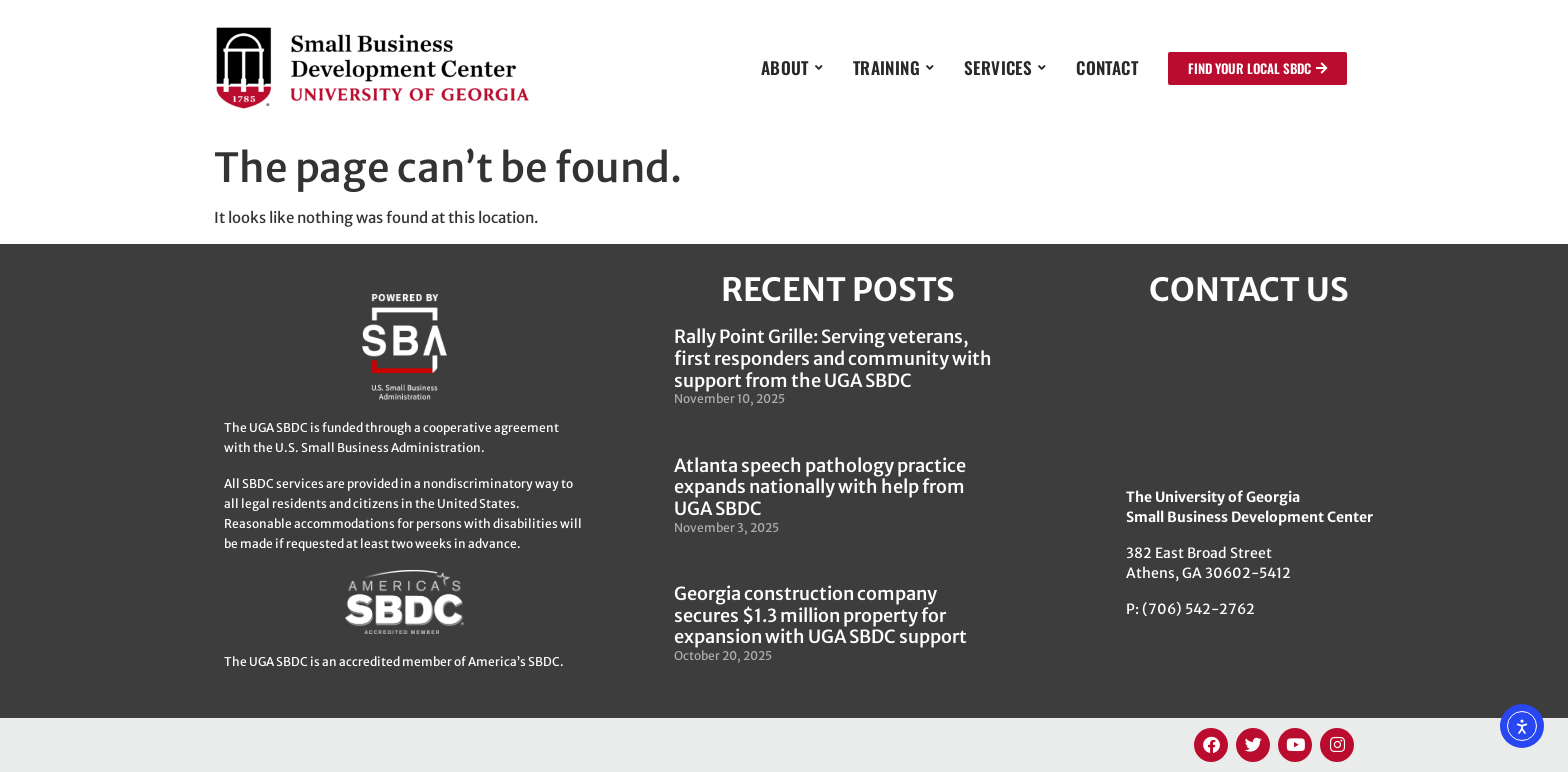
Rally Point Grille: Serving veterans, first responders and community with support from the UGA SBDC (833, 358)
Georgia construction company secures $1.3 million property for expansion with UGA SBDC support (820, 615)
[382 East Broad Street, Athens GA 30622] (1249, 396)
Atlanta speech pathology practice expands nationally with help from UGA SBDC (820, 487)
